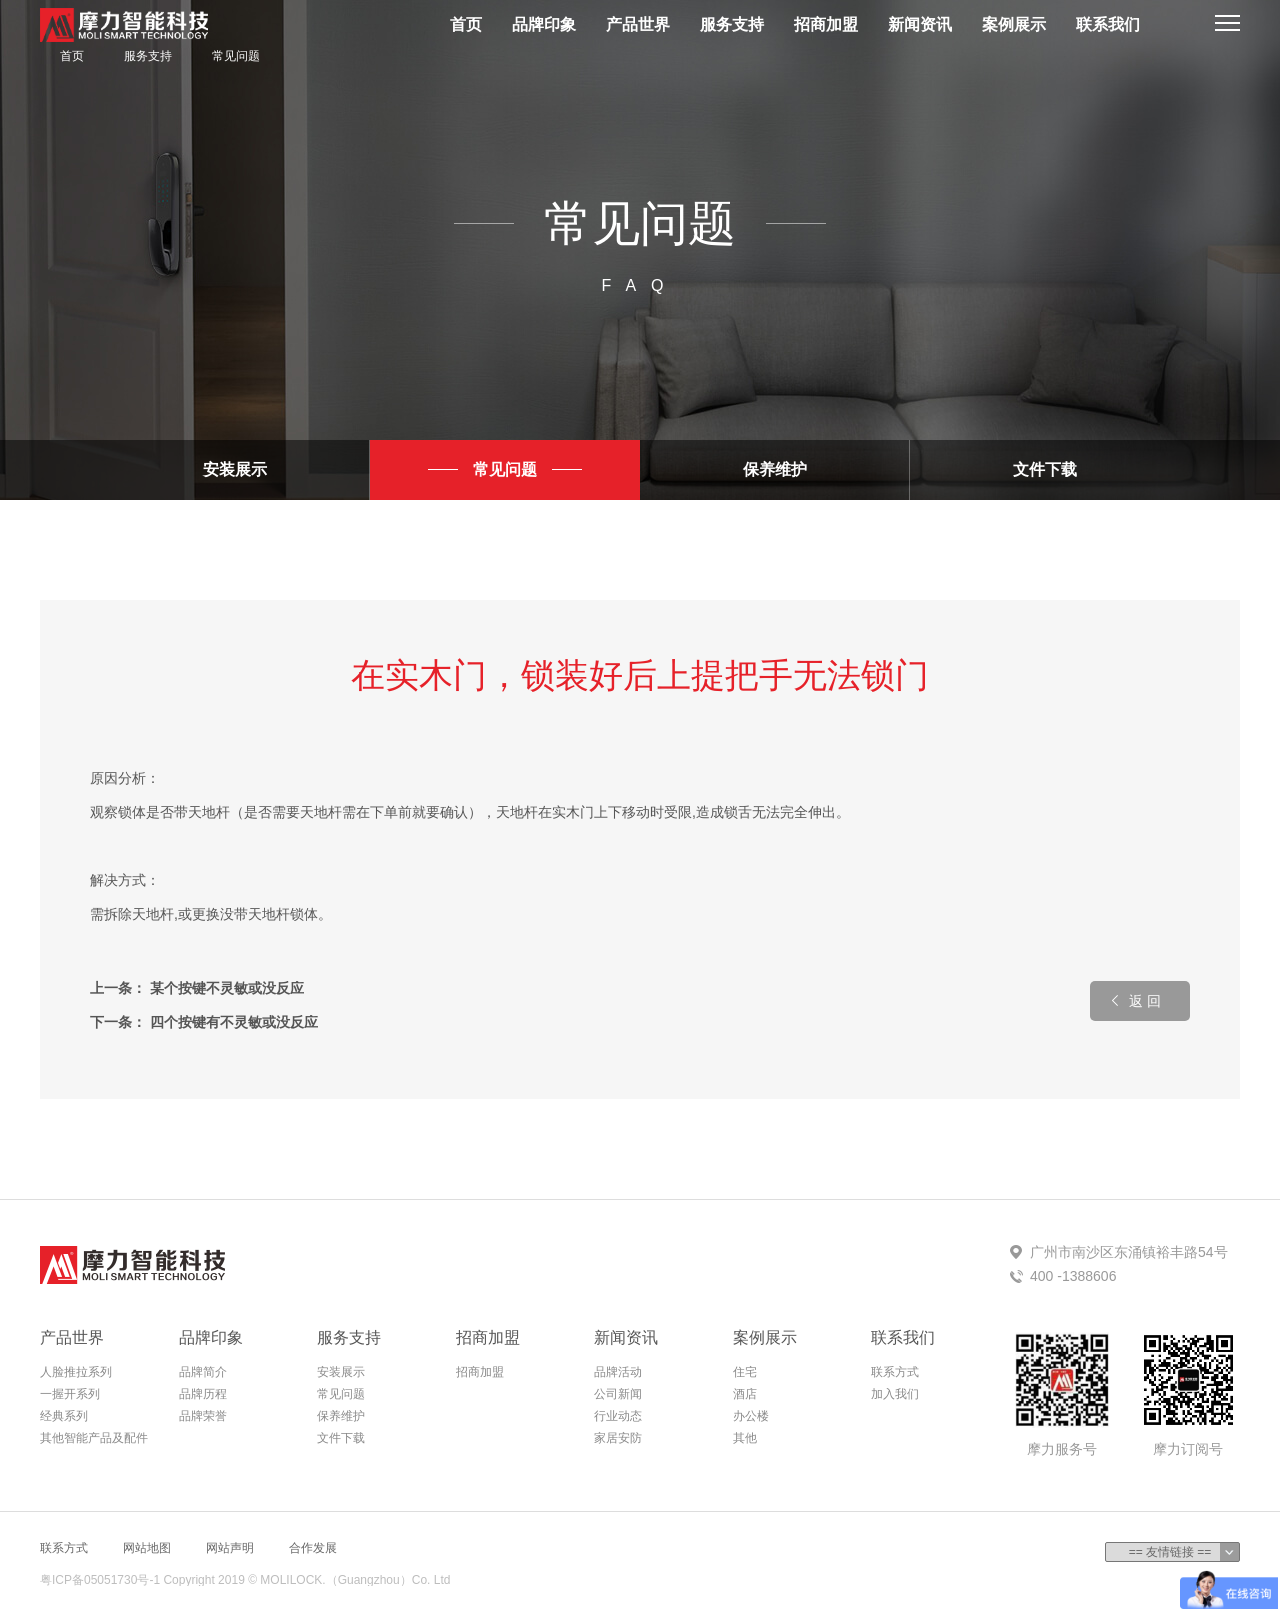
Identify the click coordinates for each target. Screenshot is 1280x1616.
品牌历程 (203, 1394)
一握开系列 (70, 1394)
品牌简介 (203, 1372)
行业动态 (618, 1416)
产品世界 (638, 24)
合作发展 (313, 1548)
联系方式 (895, 1372)
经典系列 (64, 1416)
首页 (466, 24)
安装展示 (235, 469)
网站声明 (230, 1548)
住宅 (745, 1372)
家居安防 (618, 1438)
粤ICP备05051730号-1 (100, 1580)
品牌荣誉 (203, 1416)
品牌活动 (618, 1372)
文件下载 (1045, 469)
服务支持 (732, 24)
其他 (745, 1438)
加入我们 (895, 1394)
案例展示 (1014, 24)
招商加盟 (826, 24)
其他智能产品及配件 (94, 1438)
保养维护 (775, 469)
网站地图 (147, 1548)
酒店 (745, 1394)
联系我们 (1108, 24)
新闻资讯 (920, 24)
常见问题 (236, 56)
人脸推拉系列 (76, 1372)
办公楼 (751, 1416)
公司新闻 (618, 1394)
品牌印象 (544, 24)
